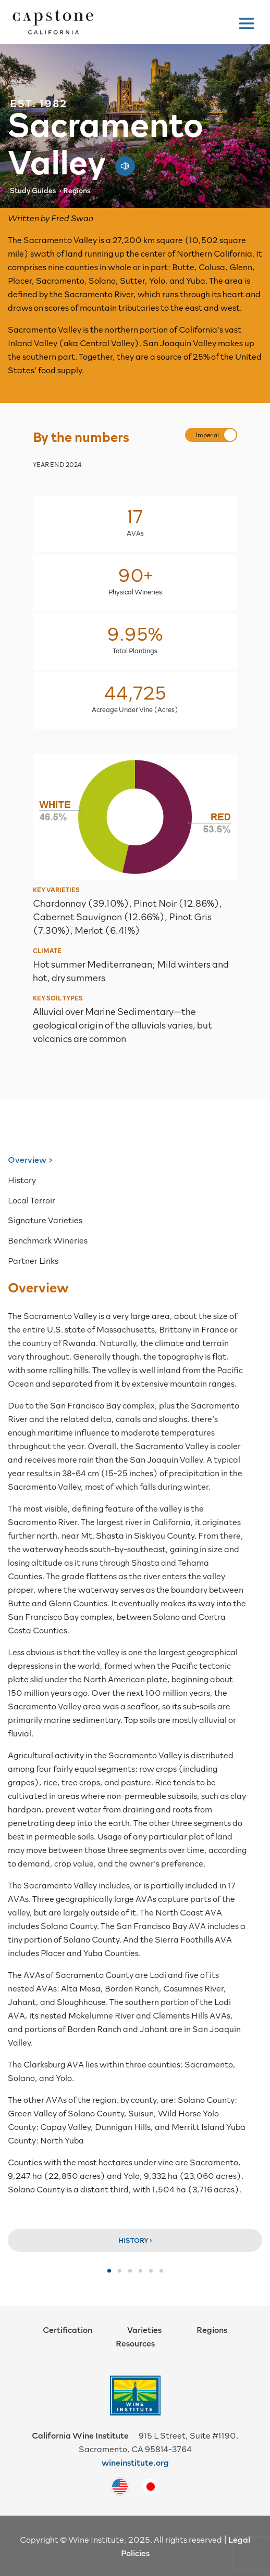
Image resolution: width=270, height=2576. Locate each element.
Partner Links (33, 1260)
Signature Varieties (45, 1219)
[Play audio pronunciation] (125, 161)
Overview (27, 1159)
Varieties (144, 2329)
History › (135, 2240)
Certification (67, 2329)
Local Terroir (31, 1199)
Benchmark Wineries (48, 1240)
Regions (77, 190)
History (22, 1179)
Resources (135, 2343)
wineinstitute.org (135, 2462)
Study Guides (33, 190)
